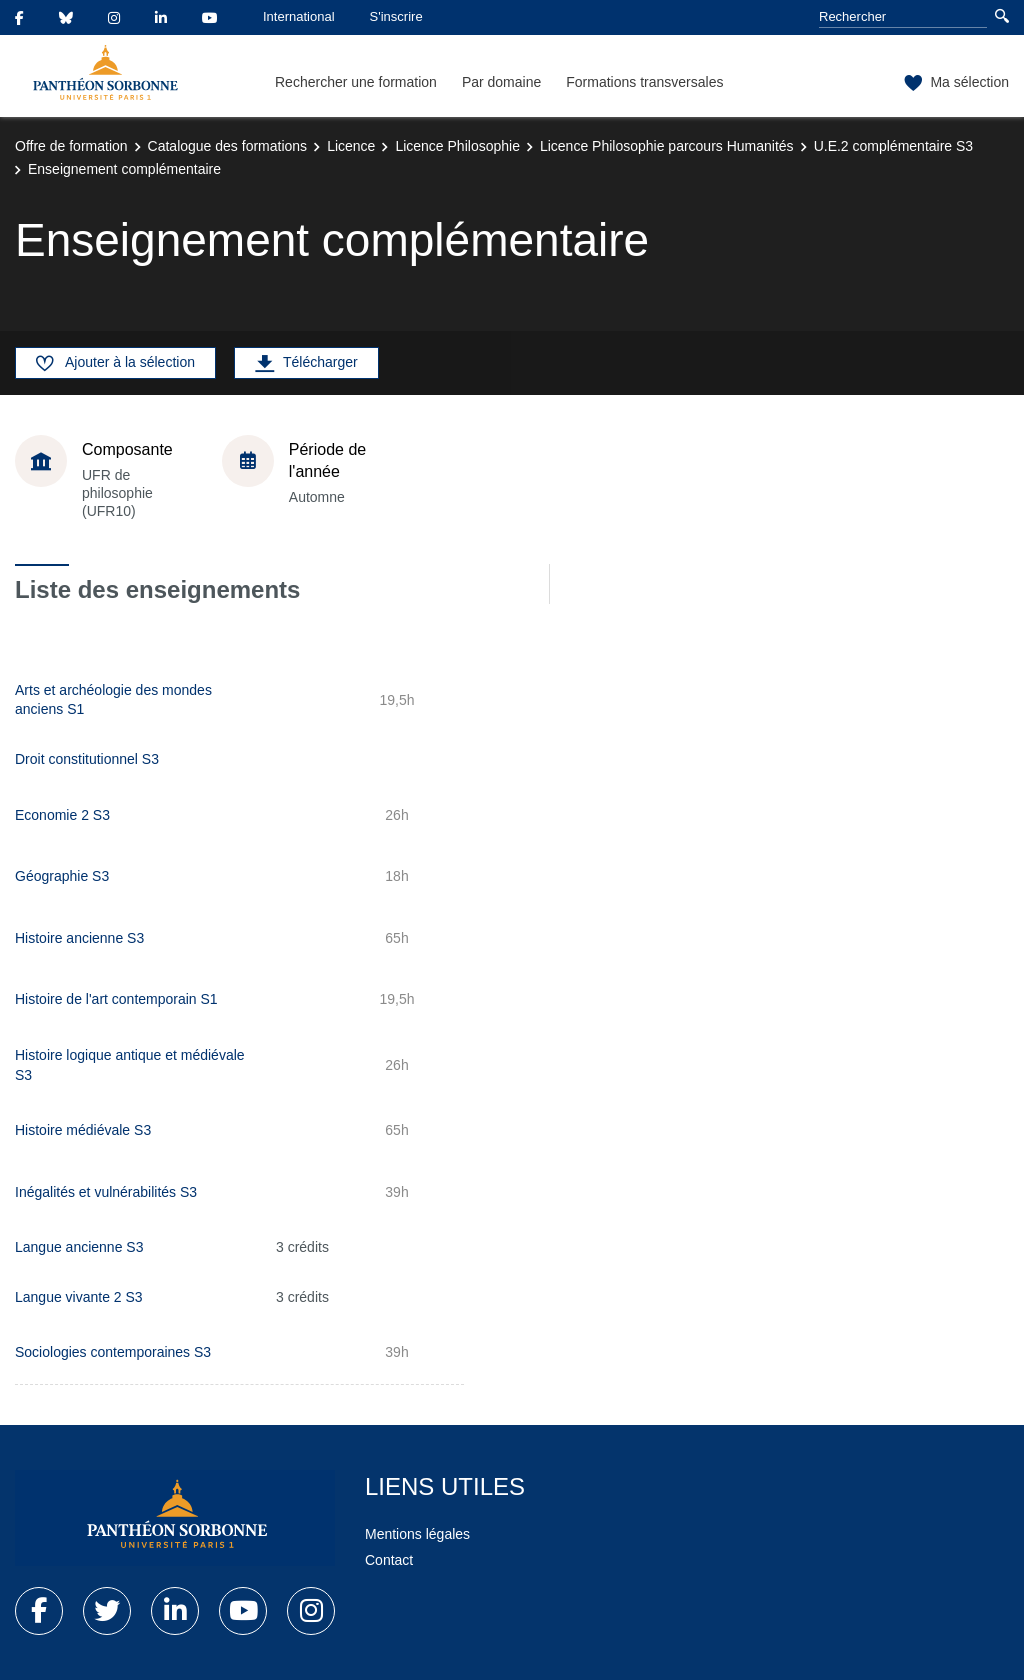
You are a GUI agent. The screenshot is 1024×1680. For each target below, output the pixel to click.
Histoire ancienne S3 (79, 938)
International (299, 16)
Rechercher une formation (356, 82)
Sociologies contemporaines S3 (113, 1352)
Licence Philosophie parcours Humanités (667, 146)
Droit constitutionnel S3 (87, 759)
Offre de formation (71, 146)
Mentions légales (417, 1534)
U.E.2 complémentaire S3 (894, 146)
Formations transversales (644, 82)
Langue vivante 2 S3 (79, 1297)
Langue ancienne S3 (79, 1247)
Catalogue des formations (228, 146)
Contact (389, 1560)
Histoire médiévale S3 (83, 1130)
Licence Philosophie (457, 146)
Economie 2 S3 (62, 815)
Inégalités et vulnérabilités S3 (106, 1192)
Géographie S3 (62, 876)
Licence (351, 146)
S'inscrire (396, 16)
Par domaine (501, 82)
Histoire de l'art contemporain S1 (116, 999)
